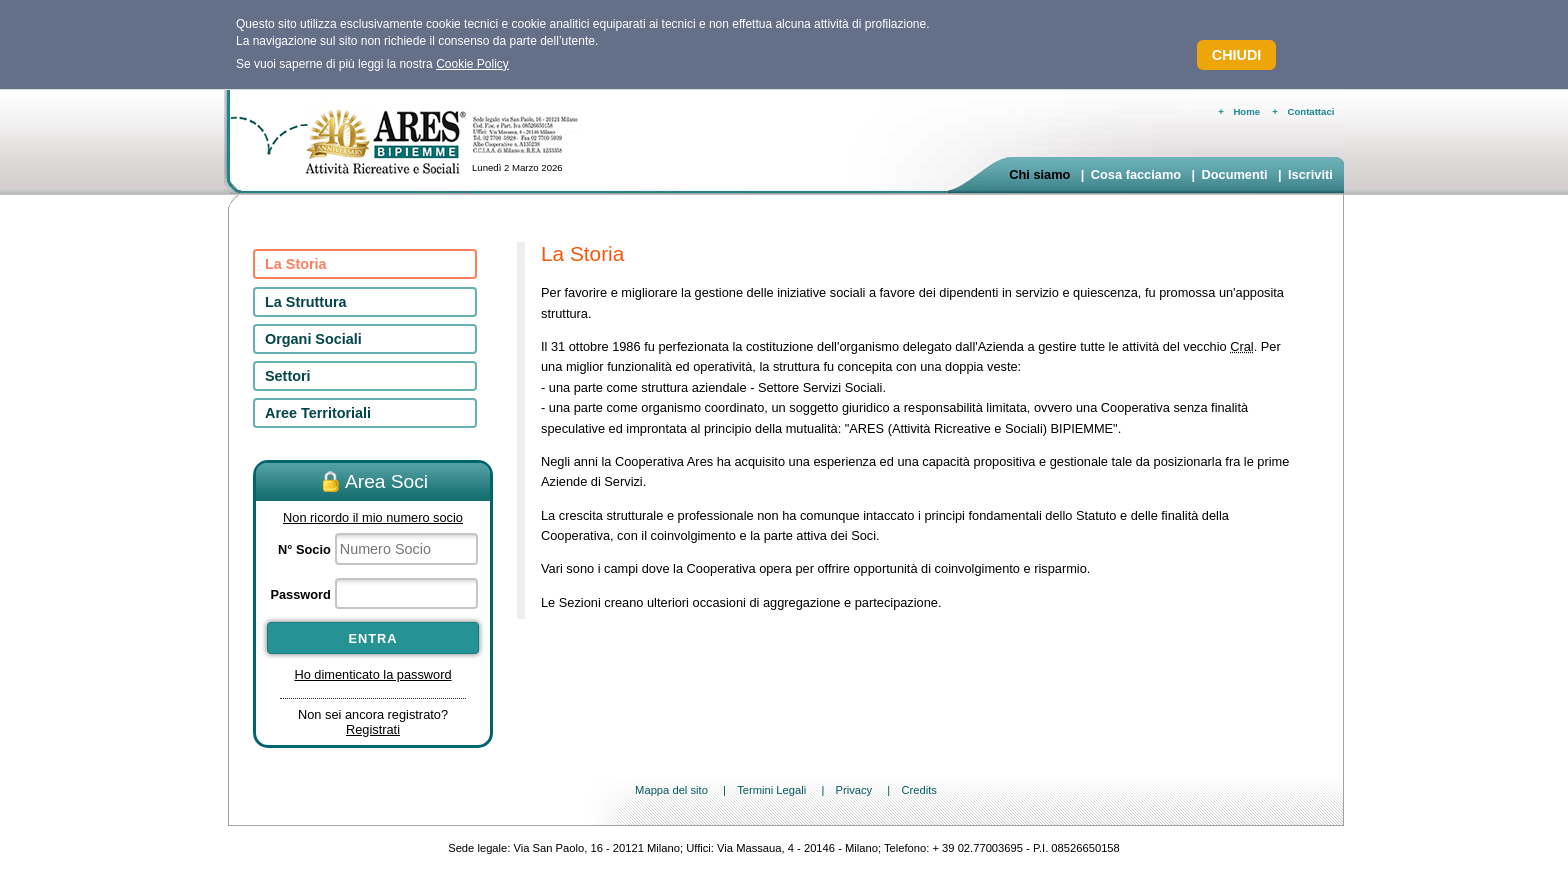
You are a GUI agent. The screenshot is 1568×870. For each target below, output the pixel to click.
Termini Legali (771, 790)
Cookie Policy (472, 64)
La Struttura (306, 302)
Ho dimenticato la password (372, 674)
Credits (918, 790)
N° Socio (304, 549)
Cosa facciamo (1136, 174)
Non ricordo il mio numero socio (373, 517)
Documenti (1234, 174)
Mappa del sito (671, 790)
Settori (288, 376)
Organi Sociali (313, 339)
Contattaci (1311, 111)
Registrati (373, 729)
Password (300, 594)
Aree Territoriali (318, 413)
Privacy (853, 790)
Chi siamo (1039, 174)
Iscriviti (1310, 174)
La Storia (296, 264)
